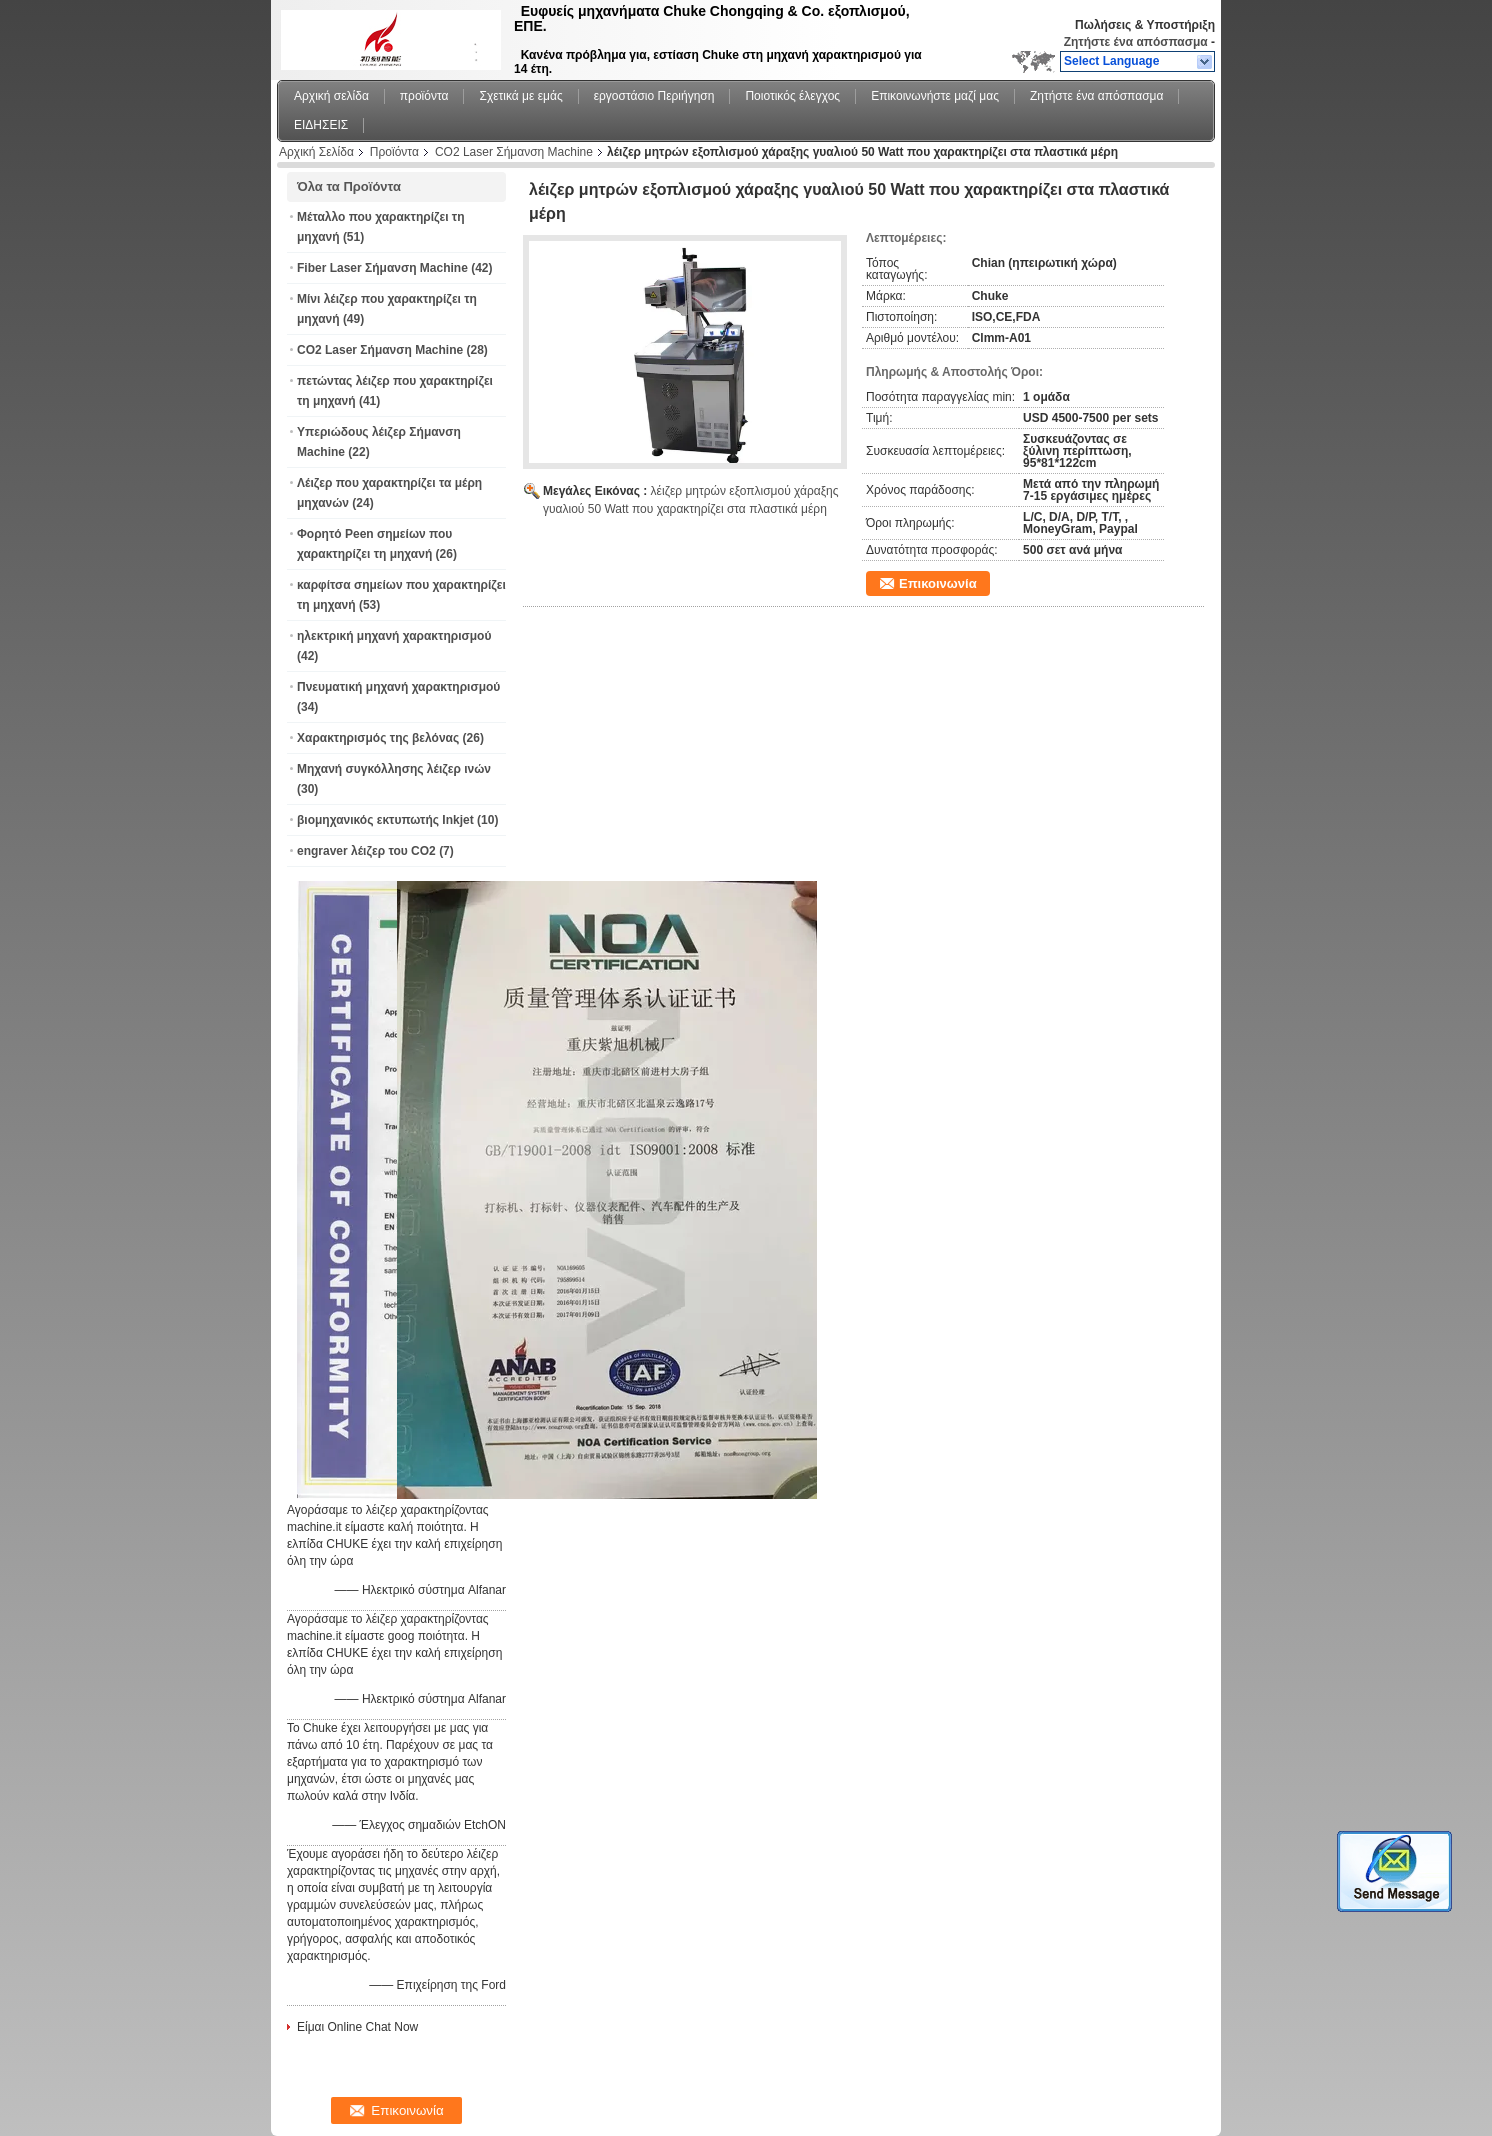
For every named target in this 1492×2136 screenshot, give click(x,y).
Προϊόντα (394, 152)
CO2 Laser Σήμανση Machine (514, 152)
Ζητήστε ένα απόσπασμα (1136, 42)
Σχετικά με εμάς (520, 96)
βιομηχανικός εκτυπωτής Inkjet (385, 820)
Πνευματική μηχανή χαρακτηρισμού (398, 687)
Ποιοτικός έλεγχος (792, 96)
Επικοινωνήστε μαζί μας (935, 96)
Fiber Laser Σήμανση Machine (382, 268)
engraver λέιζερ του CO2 (366, 851)
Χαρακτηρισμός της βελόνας (378, 738)
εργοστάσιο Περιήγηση (654, 96)
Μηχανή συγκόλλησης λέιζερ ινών (394, 769)
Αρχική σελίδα (331, 96)
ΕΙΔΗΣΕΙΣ (321, 125)
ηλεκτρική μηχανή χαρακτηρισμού (394, 636)
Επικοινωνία (938, 583)
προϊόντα (424, 96)
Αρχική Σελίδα (316, 152)
